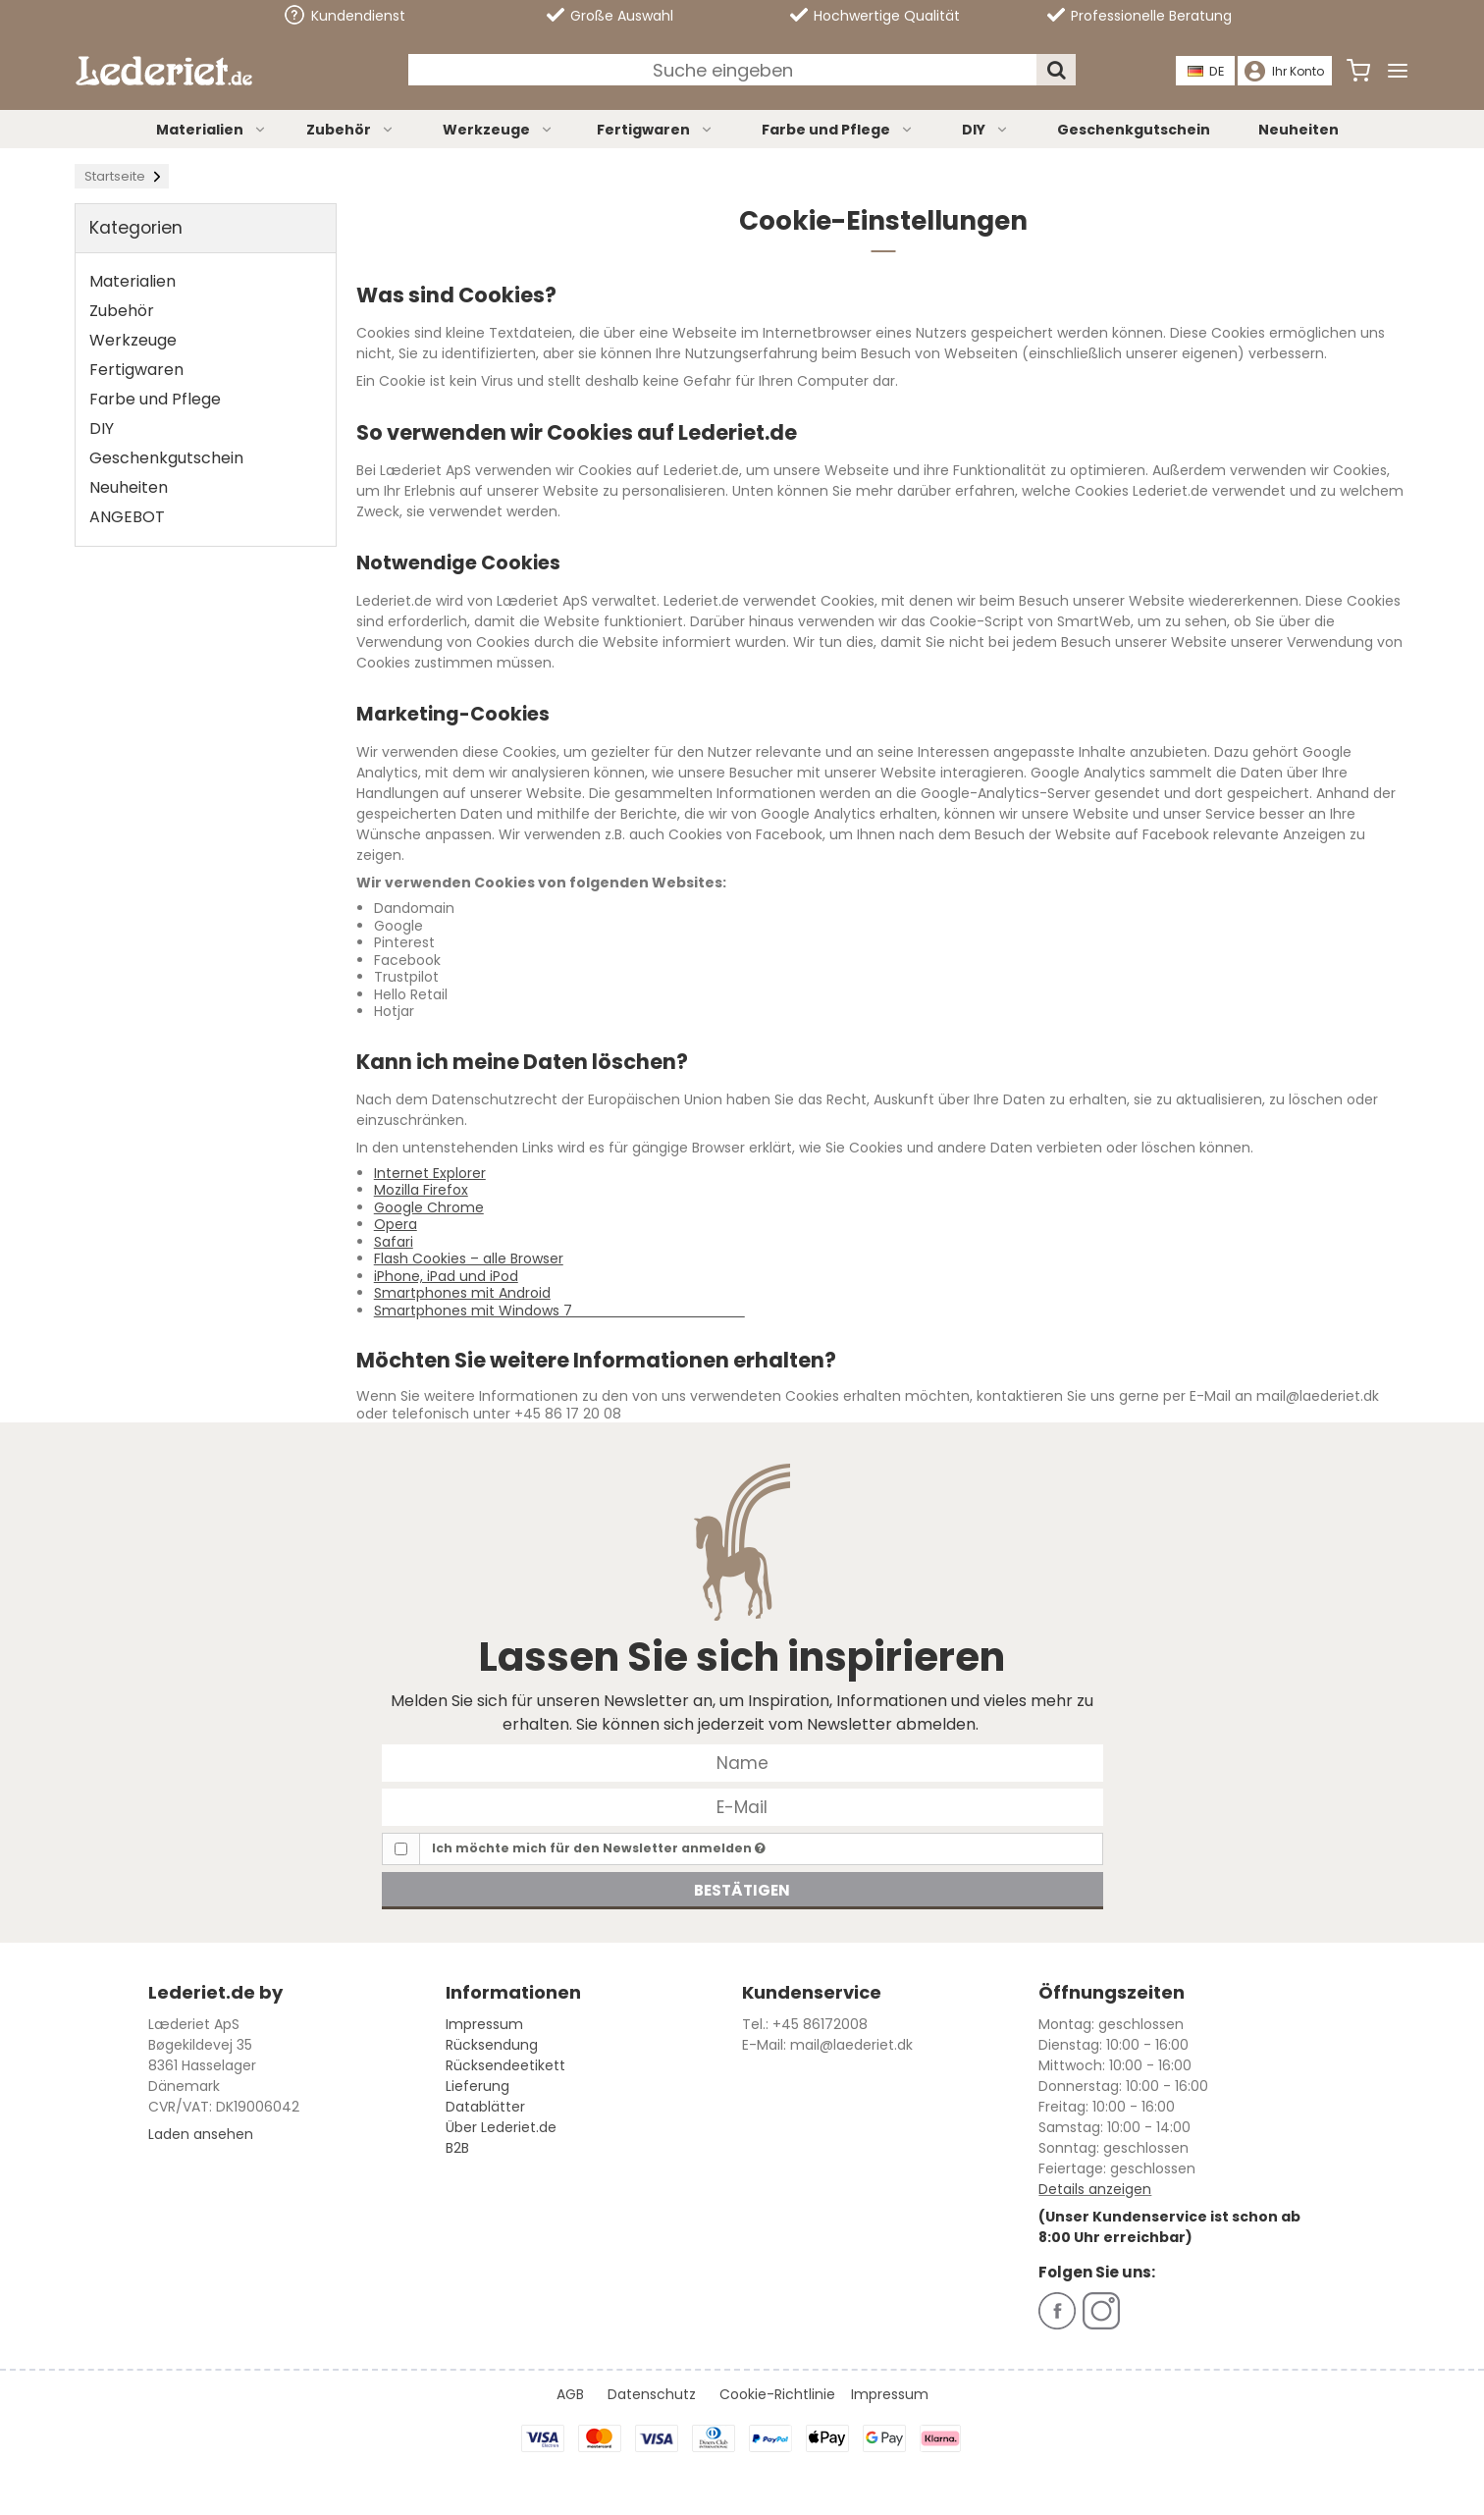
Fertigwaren (655, 129)
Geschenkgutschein (1133, 129)
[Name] (742, 1762)
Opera (395, 1224)
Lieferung (477, 2086)
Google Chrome (429, 1207)
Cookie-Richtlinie (777, 2394)
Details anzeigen (1094, 2189)
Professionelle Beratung (1139, 16)
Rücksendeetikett (505, 2065)
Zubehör (350, 129)
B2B (457, 2148)
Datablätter (485, 2106)
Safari (393, 1242)
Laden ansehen (200, 2134)
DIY (985, 129)
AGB (570, 2394)
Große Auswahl (610, 16)
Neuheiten (1298, 129)
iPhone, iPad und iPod (446, 1276)
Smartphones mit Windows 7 (559, 1310)
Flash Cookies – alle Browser (468, 1258)
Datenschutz (652, 2394)
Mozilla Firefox (421, 1190)
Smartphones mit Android (462, 1293)
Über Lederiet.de (501, 2127)
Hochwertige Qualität (875, 16)
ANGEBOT (127, 517)
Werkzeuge (498, 129)
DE (1207, 71)
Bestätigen (742, 1890)
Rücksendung (492, 2045)
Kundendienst (345, 15)
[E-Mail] (742, 1806)
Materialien (211, 129)
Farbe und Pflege (838, 129)
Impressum (484, 2024)
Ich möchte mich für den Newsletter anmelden (599, 1848)
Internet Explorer (430, 1173)
